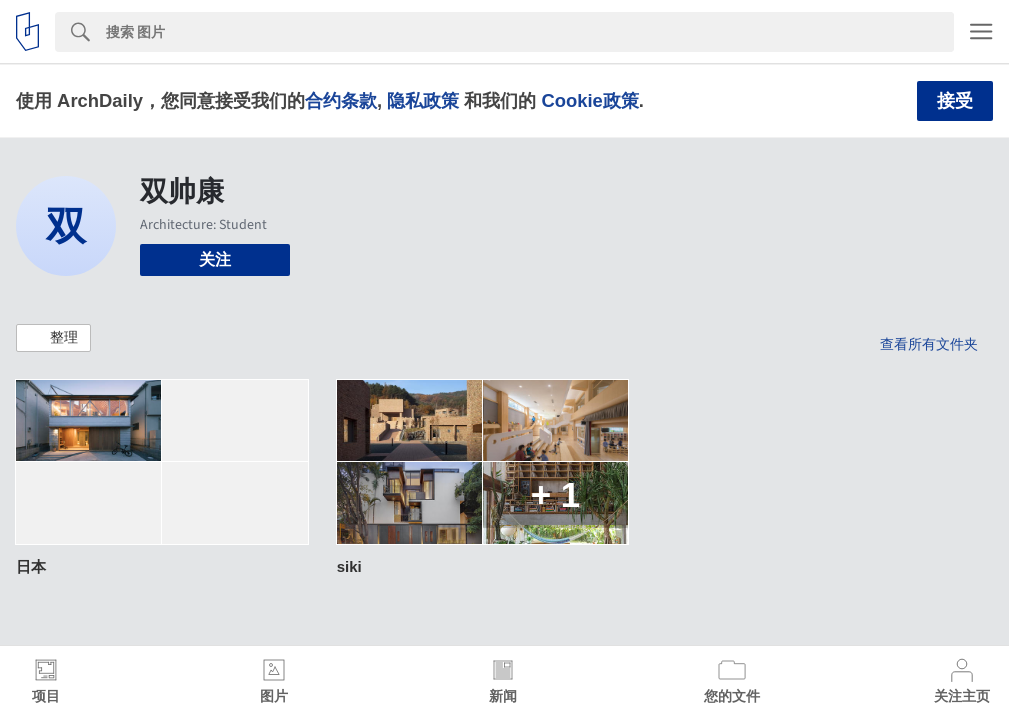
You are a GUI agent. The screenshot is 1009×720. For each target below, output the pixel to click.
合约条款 (341, 100)
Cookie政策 (589, 100)
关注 (215, 259)
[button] (53, 338)
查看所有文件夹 (929, 344)
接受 (955, 101)
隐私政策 (423, 100)
